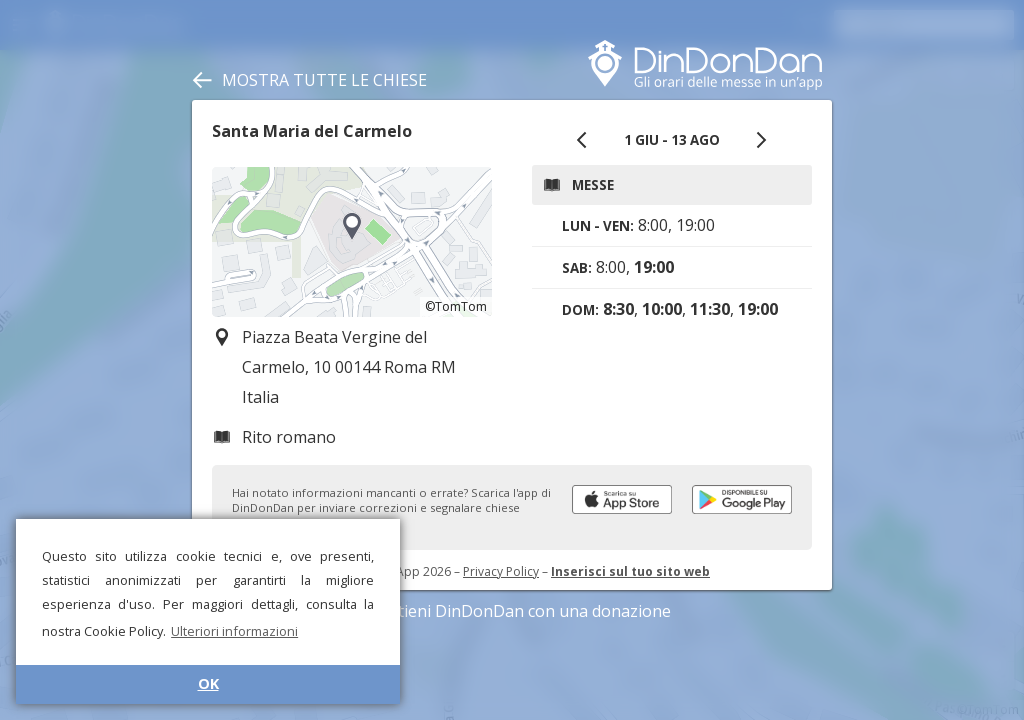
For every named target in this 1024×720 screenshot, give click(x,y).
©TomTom (456, 306)
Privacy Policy (501, 571)
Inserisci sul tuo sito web (630, 571)
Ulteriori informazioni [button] (234, 631)
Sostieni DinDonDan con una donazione (512, 611)
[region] (352, 242)
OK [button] (208, 683)
